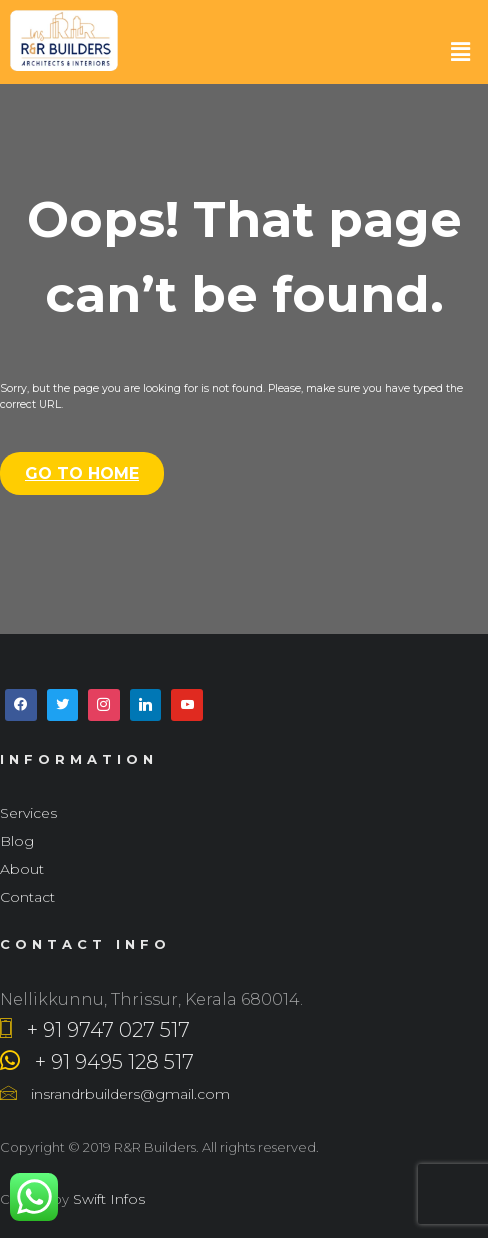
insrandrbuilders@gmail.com (115, 1094)
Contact (27, 897)
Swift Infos (107, 1199)
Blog (17, 841)
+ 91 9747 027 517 (95, 1030)
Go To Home (82, 473)
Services (28, 813)
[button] (461, 52)
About (22, 869)
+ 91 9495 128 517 (97, 1062)
